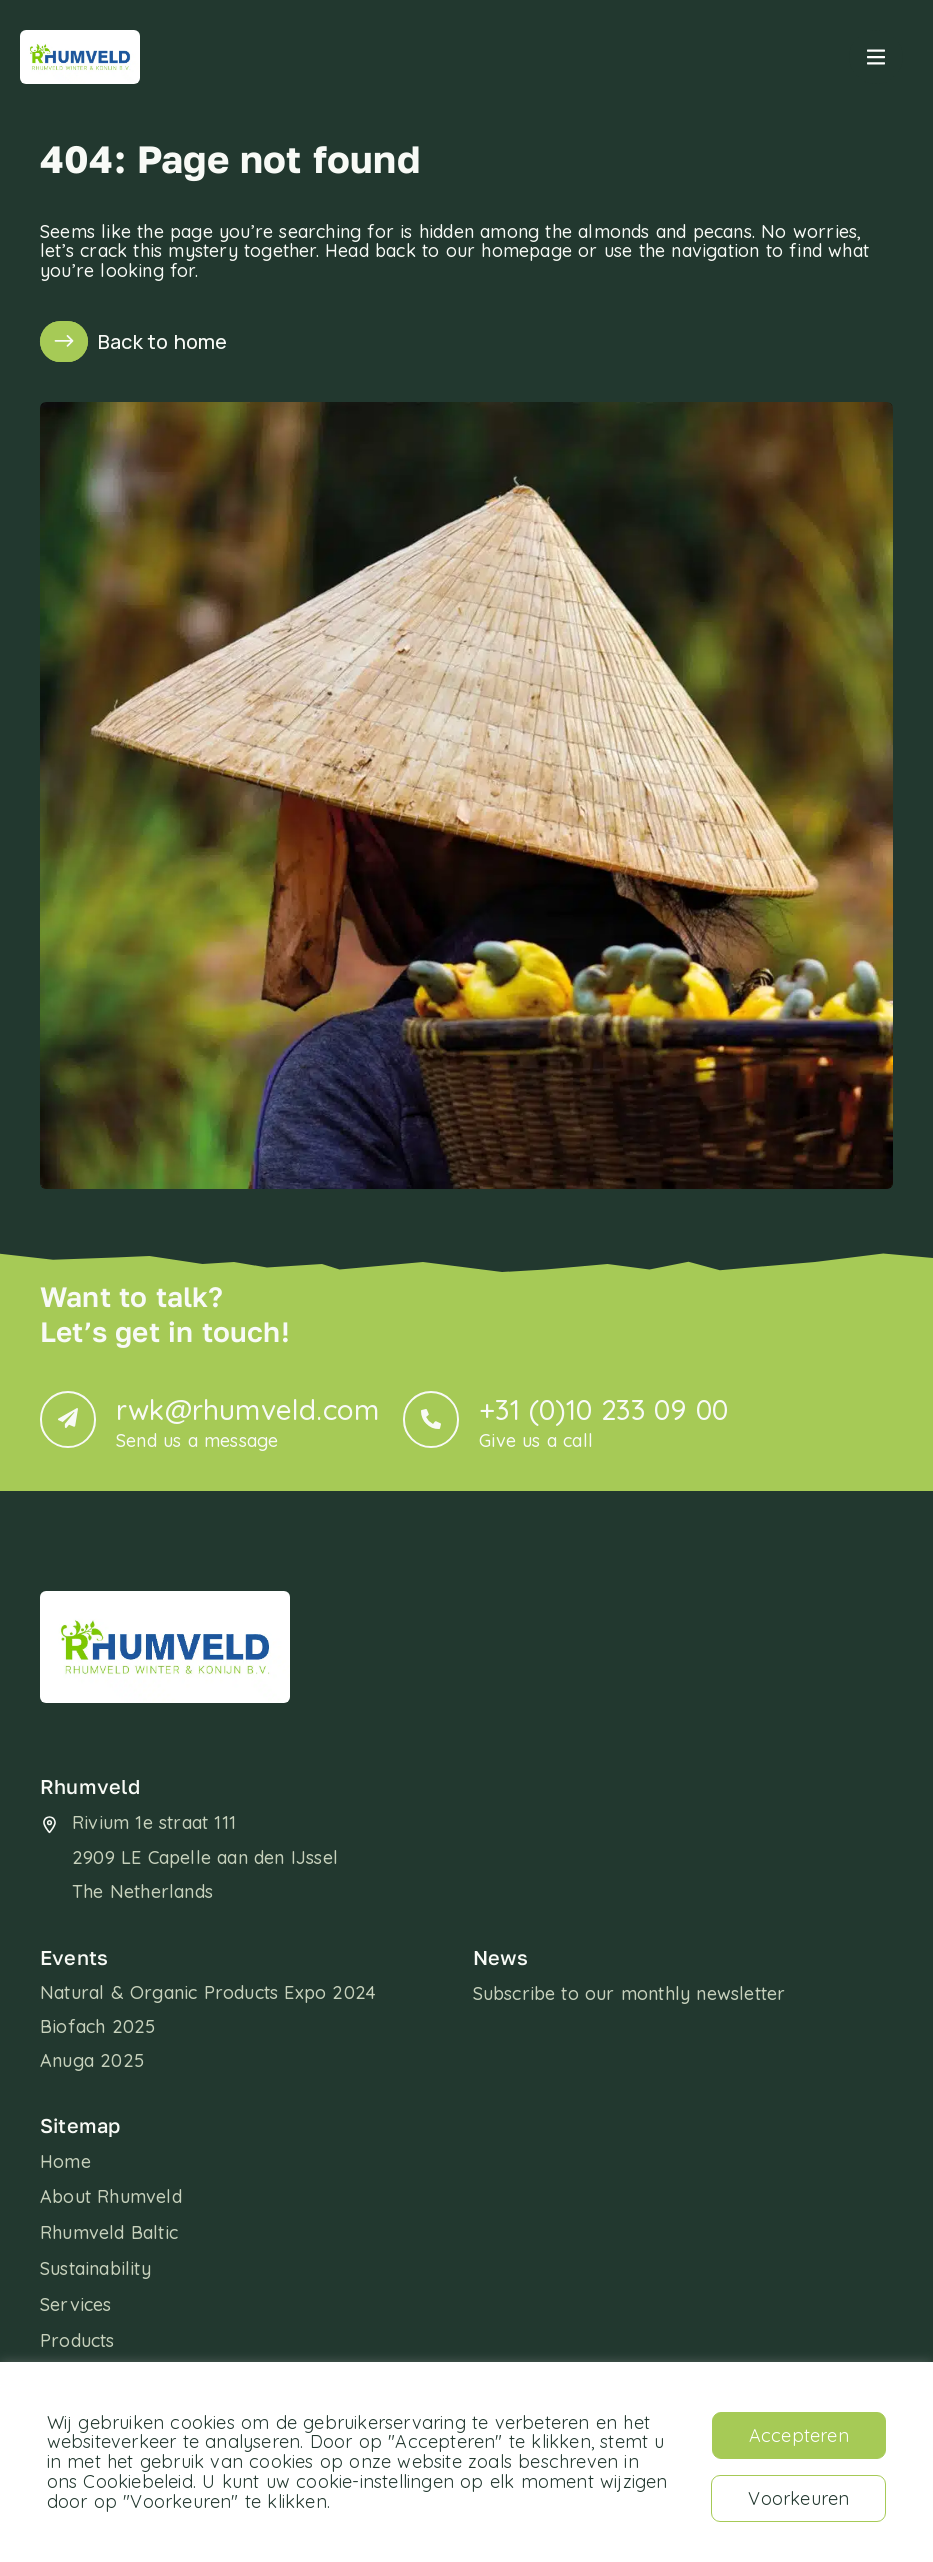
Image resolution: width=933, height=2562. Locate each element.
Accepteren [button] (799, 2435)
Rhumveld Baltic (109, 2233)
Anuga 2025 (92, 2060)
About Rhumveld (111, 2197)
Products (77, 2341)
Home (65, 2162)
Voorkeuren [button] (798, 2498)
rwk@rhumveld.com (247, 1421)
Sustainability (95, 2269)
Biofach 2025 (97, 2026)
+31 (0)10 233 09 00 (603, 1421)
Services (76, 2305)
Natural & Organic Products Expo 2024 (208, 1992)
